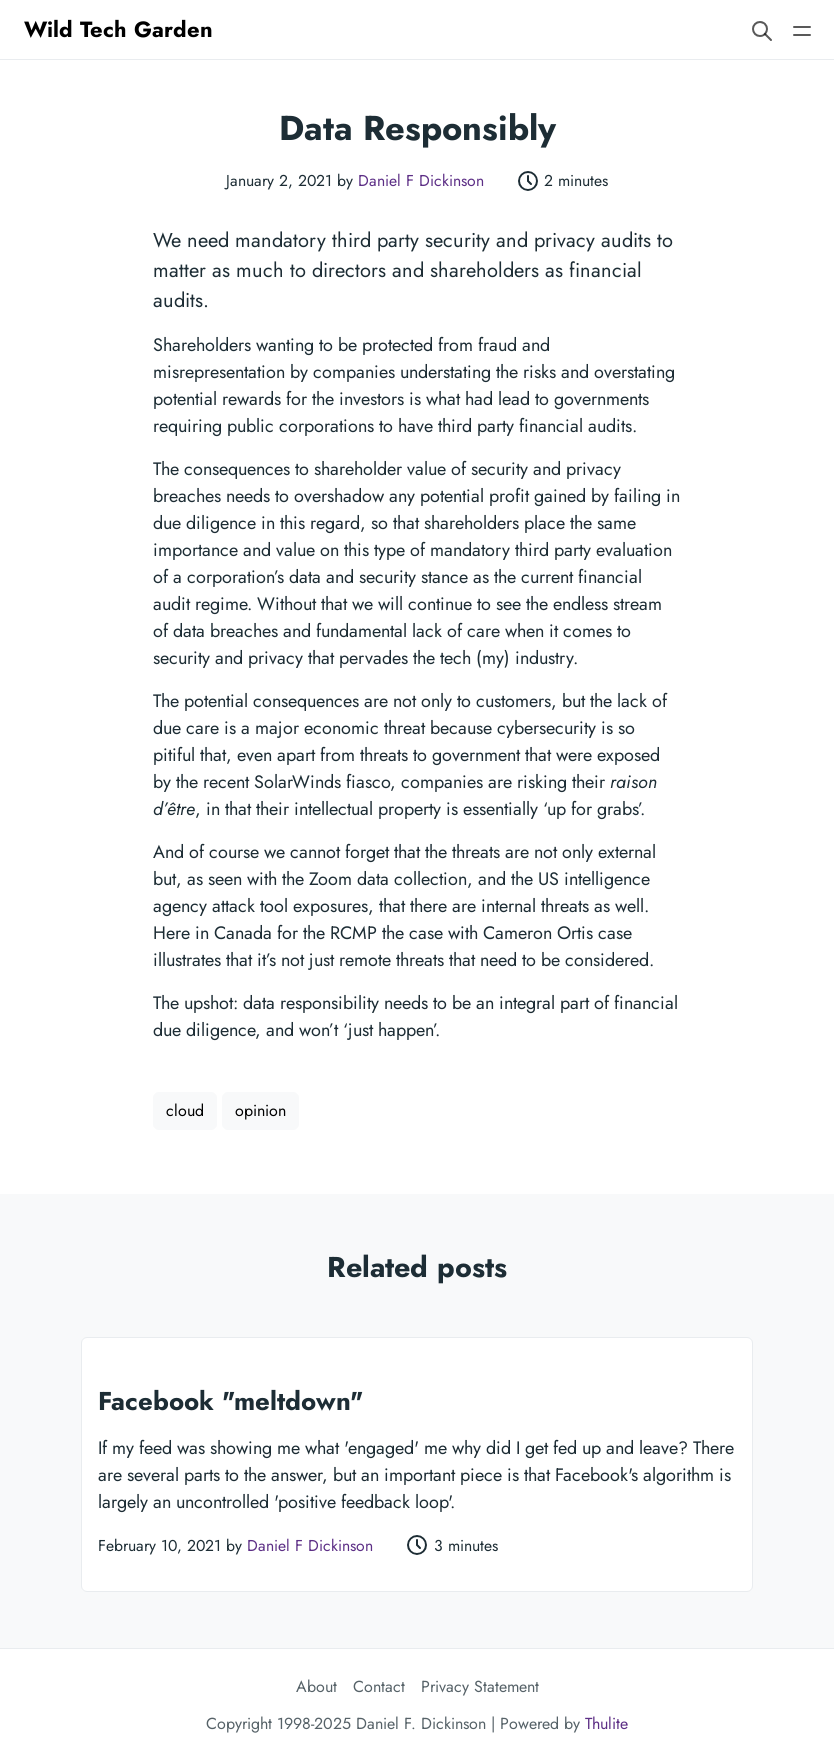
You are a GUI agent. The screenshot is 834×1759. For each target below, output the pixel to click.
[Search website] (762, 29)
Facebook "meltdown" (230, 1401)
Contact (379, 1686)
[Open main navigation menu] (802, 29)
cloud (185, 1110)
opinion (260, 1110)
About (316, 1686)
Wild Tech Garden (118, 29)
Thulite (606, 1723)
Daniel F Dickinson (421, 180)
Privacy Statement (480, 1686)
